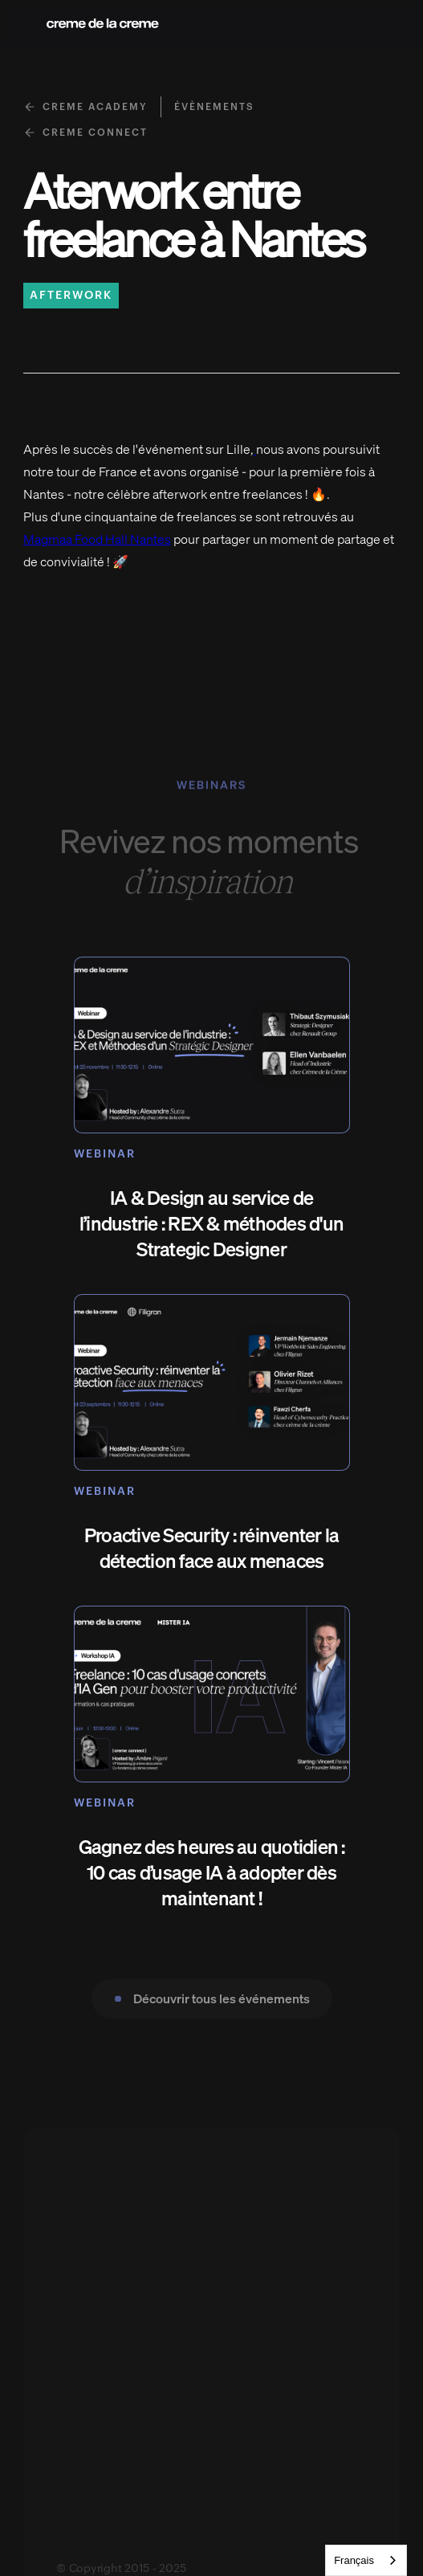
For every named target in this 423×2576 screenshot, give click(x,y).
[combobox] (366, 2560)
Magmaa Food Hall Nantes (97, 539)
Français (354, 2560)
